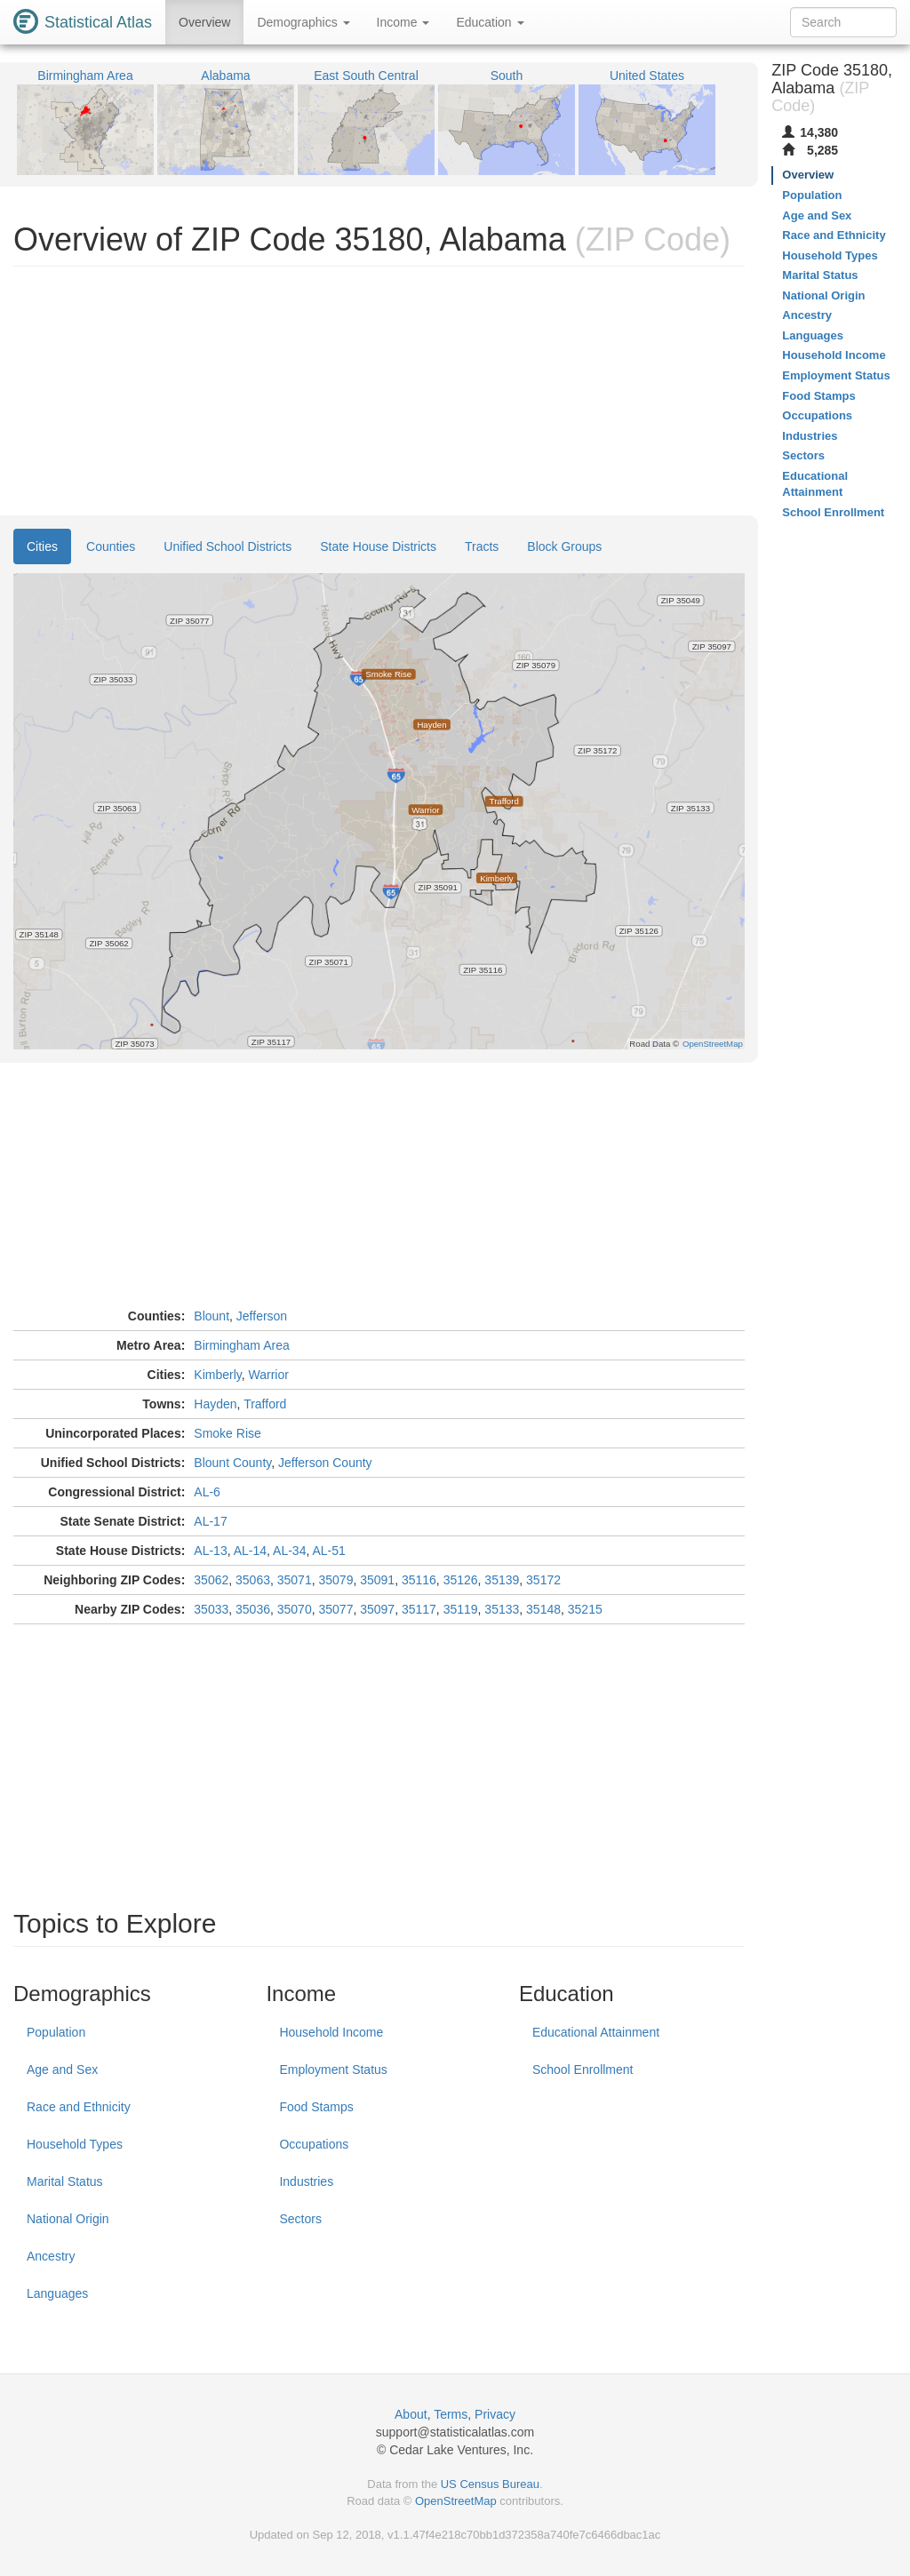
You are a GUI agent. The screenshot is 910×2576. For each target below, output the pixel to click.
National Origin (68, 2219)
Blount (211, 1316)
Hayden (215, 1404)
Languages (57, 2293)
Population (56, 2032)
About (411, 2414)
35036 (252, 1609)
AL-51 (328, 1550)
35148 (543, 1609)
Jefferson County (325, 1462)
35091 (377, 1580)
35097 (377, 1609)
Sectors (300, 2219)
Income (403, 22)
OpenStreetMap (456, 2501)
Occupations (313, 2144)
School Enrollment (583, 2069)
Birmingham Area (241, 1345)
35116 (419, 1580)
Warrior (269, 1375)
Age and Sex (62, 2069)
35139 (501, 1580)
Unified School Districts (227, 546)
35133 (501, 1609)
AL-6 (207, 1492)
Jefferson (261, 1316)
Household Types (75, 2144)
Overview (204, 22)
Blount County (232, 1462)
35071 (294, 1580)
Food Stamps (316, 2107)
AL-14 (250, 1550)
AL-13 (210, 1550)
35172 (543, 1580)
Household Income (331, 2032)
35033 (211, 1609)
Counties (110, 546)
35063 (252, 1580)
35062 (211, 1580)
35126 (460, 1580)
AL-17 (210, 1521)
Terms (450, 2414)
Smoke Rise (227, 1433)
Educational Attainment (595, 2032)
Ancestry (51, 2256)
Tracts (482, 546)
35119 (460, 1609)
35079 (335, 1580)
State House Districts (378, 546)
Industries (306, 2181)
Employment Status (333, 2069)
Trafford (264, 1404)
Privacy (495, 2414)
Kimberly (217, 1375)
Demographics (303, 22)
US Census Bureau (490, 2484)
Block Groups (564, 546)
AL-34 (289, 1550)
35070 (294, 1609)
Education (489, 22)
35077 (335, 1609)
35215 (585, 1609)
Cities (42, 546)
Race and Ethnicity (79, 2107)
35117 (419, 1609)
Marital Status (65, 2181)
